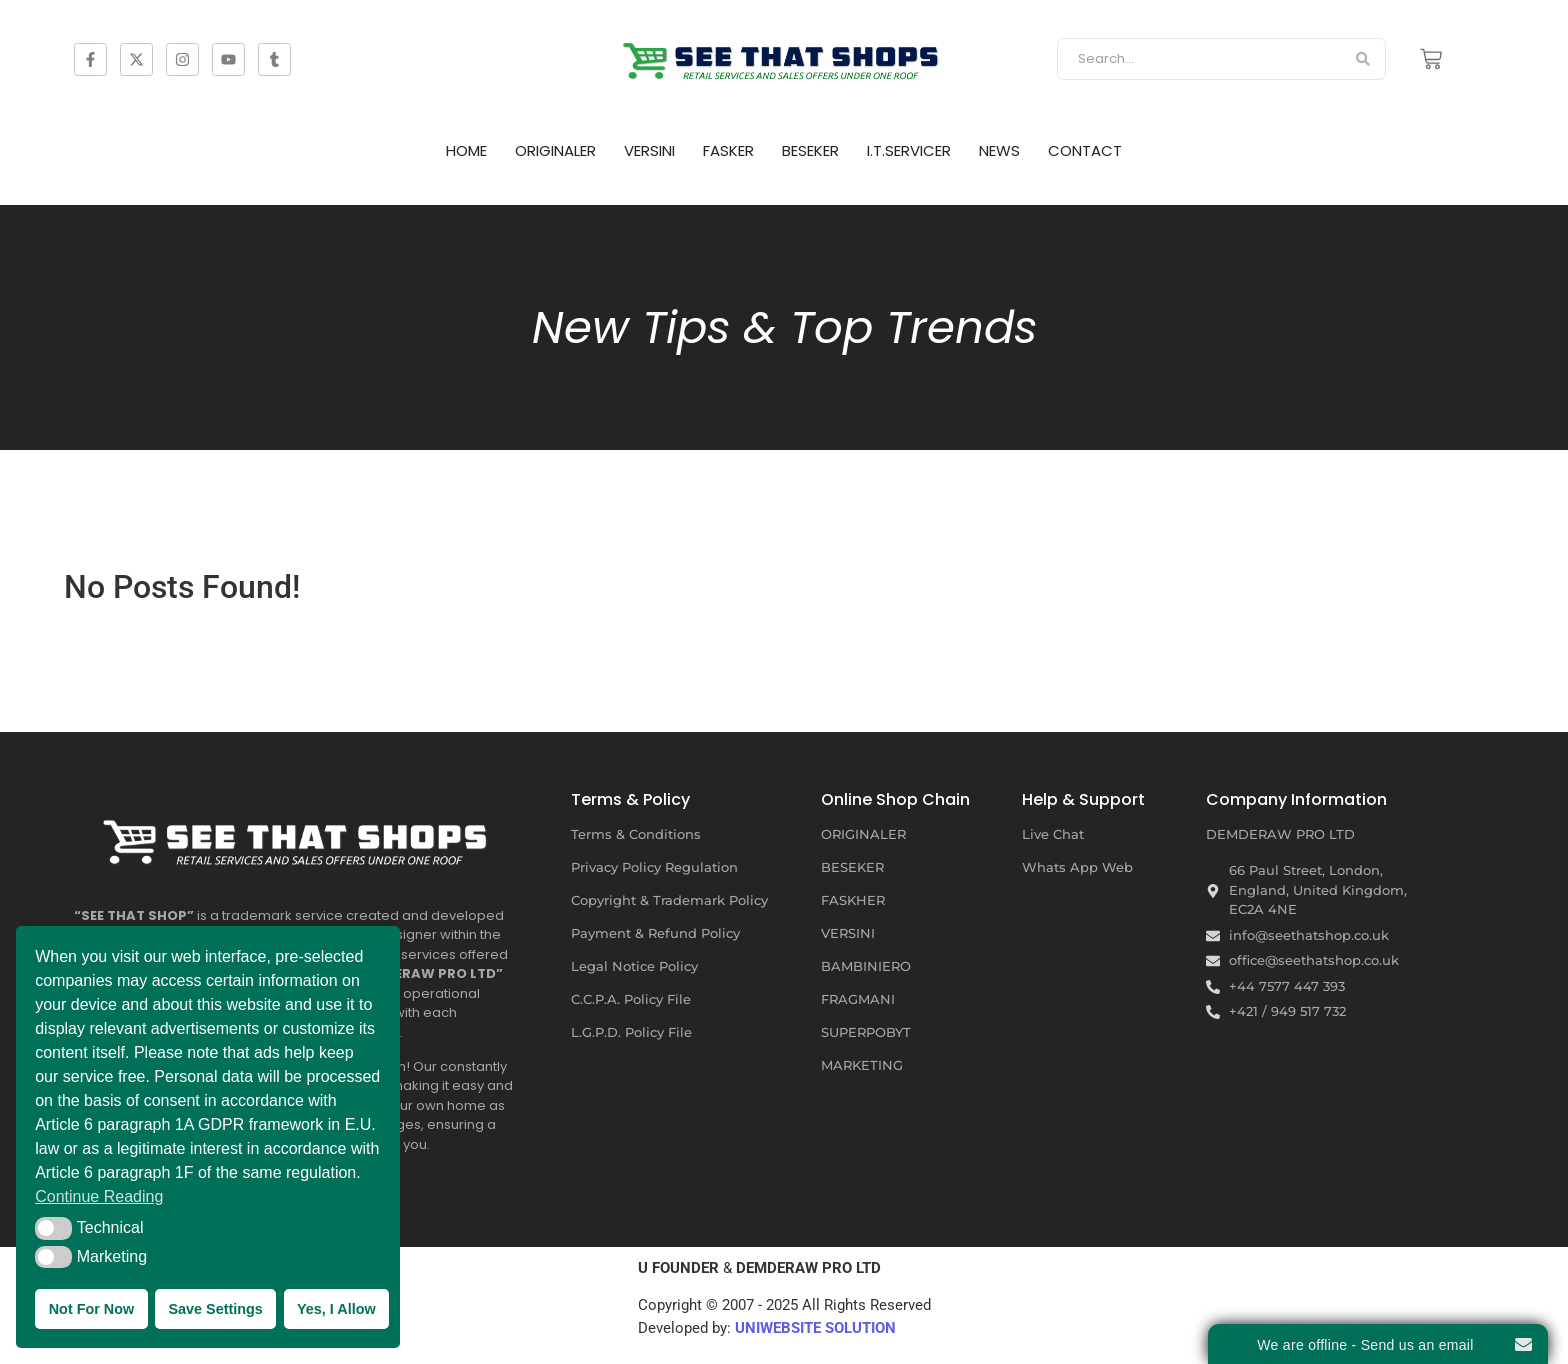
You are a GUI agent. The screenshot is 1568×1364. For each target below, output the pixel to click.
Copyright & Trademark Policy (669, 900)
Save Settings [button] (215, 1309)
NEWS (999, 150)
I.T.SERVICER (909, 150)
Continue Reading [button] (99, 1196)
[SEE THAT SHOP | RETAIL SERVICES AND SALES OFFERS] (784, 55)
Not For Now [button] (92, 1309)
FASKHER (853, 900)
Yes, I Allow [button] (336, 1309)
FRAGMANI (858, 999)
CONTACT (1085, 150)
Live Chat (1053, 834)
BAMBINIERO (866, 966)
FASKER (728, 150)
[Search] (1198, 59)
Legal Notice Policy (634, 966)
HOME (466, 150)
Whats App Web (1077, 867)
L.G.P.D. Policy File (631, 1032)
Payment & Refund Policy (655, 933)
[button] (53, 1228)
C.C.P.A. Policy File (631, 999)
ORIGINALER (555, 150)
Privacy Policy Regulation (654, 867)
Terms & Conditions (636, 834)
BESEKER (810, 150)
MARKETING (862, 1065)
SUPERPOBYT (866, 1032)
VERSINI (649, 150)
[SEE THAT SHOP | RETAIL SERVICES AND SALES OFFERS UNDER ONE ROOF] (299, 835)
